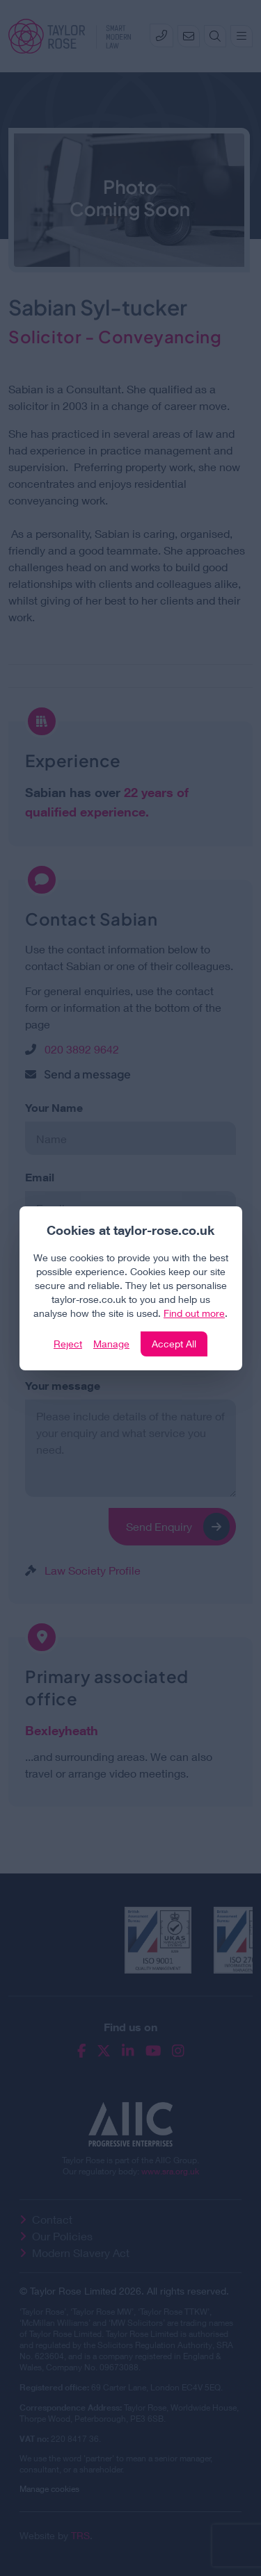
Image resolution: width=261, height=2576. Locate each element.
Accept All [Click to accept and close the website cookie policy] (174, 1343)
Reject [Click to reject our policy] (68, 1343)
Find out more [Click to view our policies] (194, 1313)
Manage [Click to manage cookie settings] (111, 1343)
